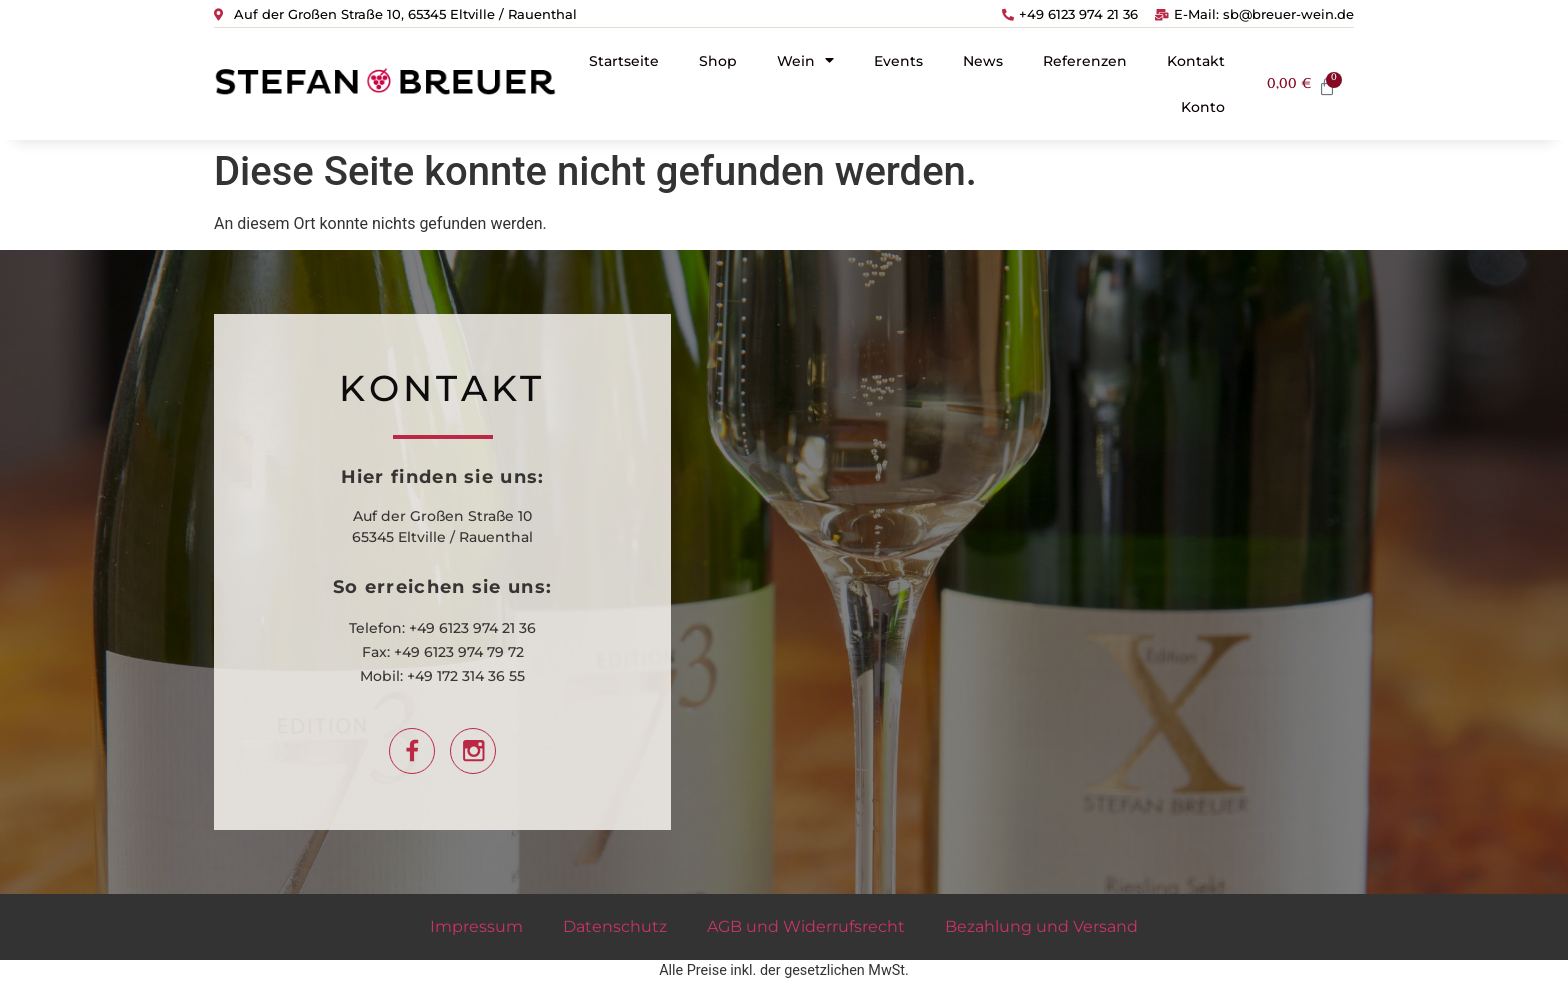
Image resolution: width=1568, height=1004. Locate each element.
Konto (1203, 107)
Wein (805, 60)
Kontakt (1196, 61)
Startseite (624, 61)
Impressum (476, 926)
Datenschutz (615, 926)
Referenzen (1085, 61)
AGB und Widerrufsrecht (806, 926)
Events (898, 61)
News (983, 61)
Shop (718, 61)
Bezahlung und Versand (1041, 926)
